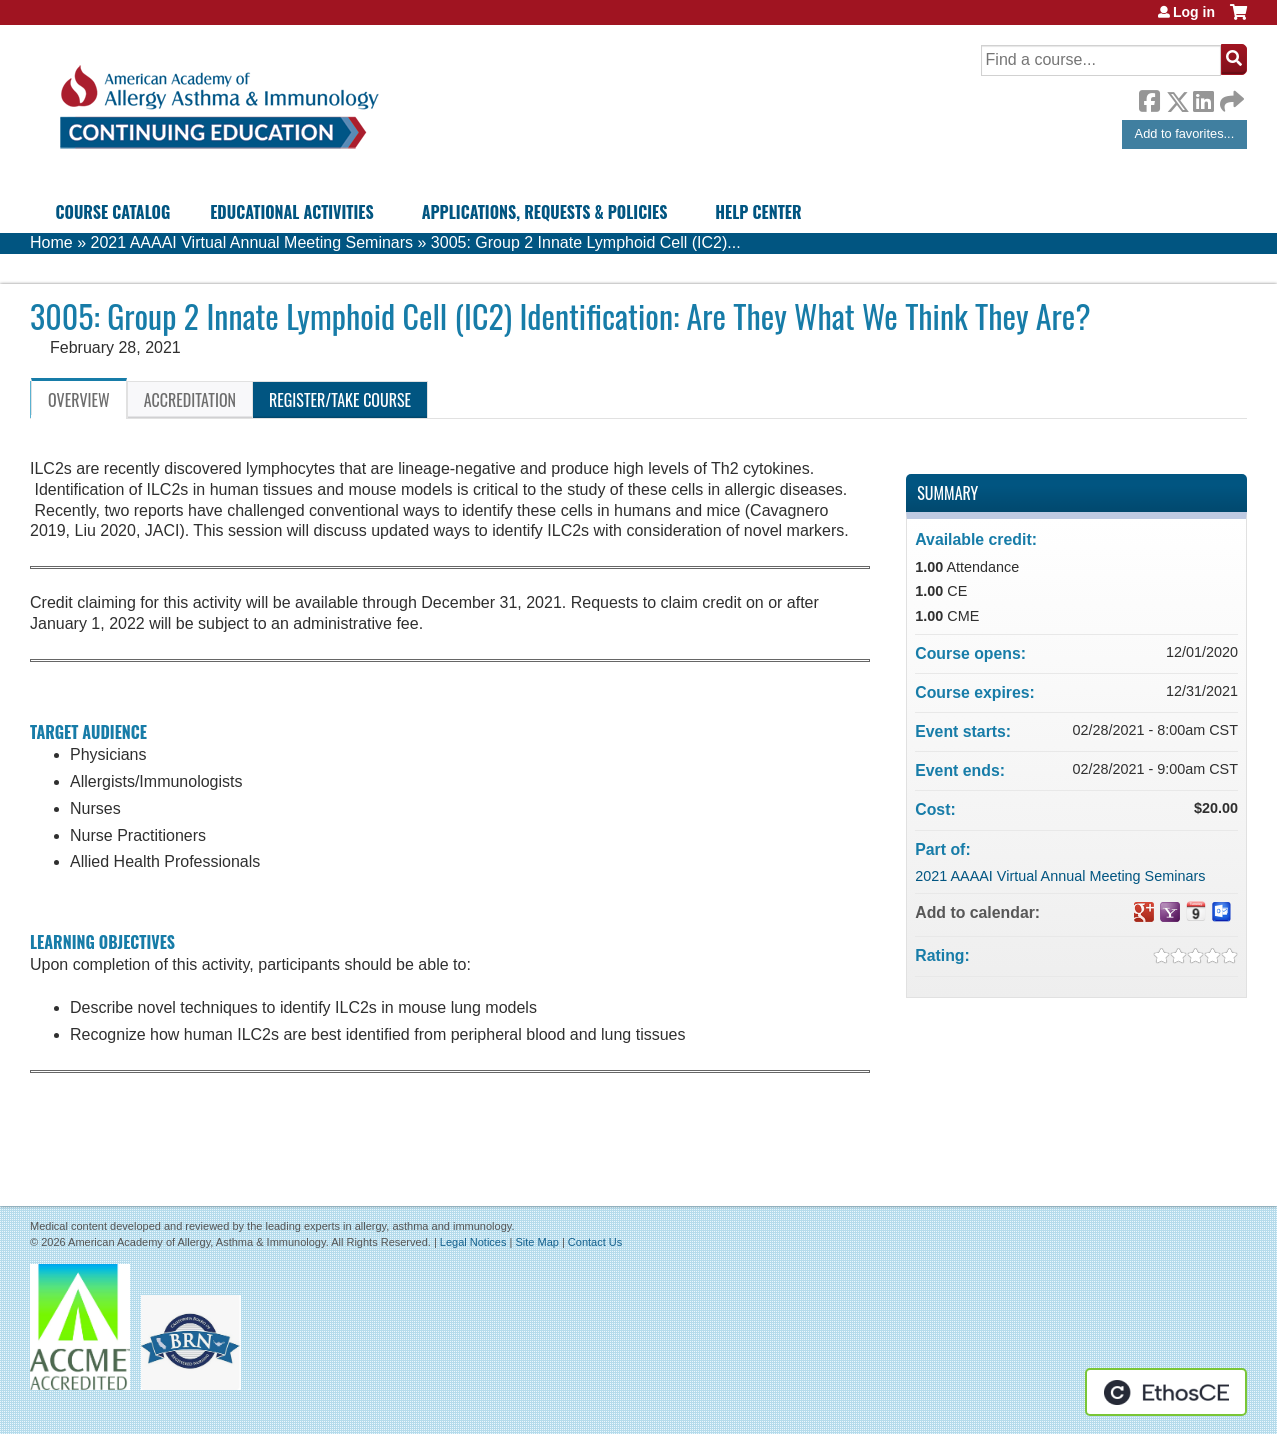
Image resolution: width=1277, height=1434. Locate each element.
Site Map (536, 1242)
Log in (1194, 12)
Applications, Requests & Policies (545, 212)
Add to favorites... (1185, 133)
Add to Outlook (1222, 912)
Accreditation (190, 400)
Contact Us (595, 1242)
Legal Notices (473, 1242)
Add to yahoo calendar (1170, 912)
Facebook (1149, 98)
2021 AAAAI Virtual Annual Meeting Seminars (251, 242)
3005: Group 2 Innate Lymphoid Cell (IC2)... (586, 242)
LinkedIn (1203, 98)
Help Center (758, 212)
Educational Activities (291, 212)
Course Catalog (113, 212)
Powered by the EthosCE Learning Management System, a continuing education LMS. (1166, 1392)
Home (51, 242)
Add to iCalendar (1196, 911)
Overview (79, 400)
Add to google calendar (1144, 912)
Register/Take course (340, 400)
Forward (1230, 96)
